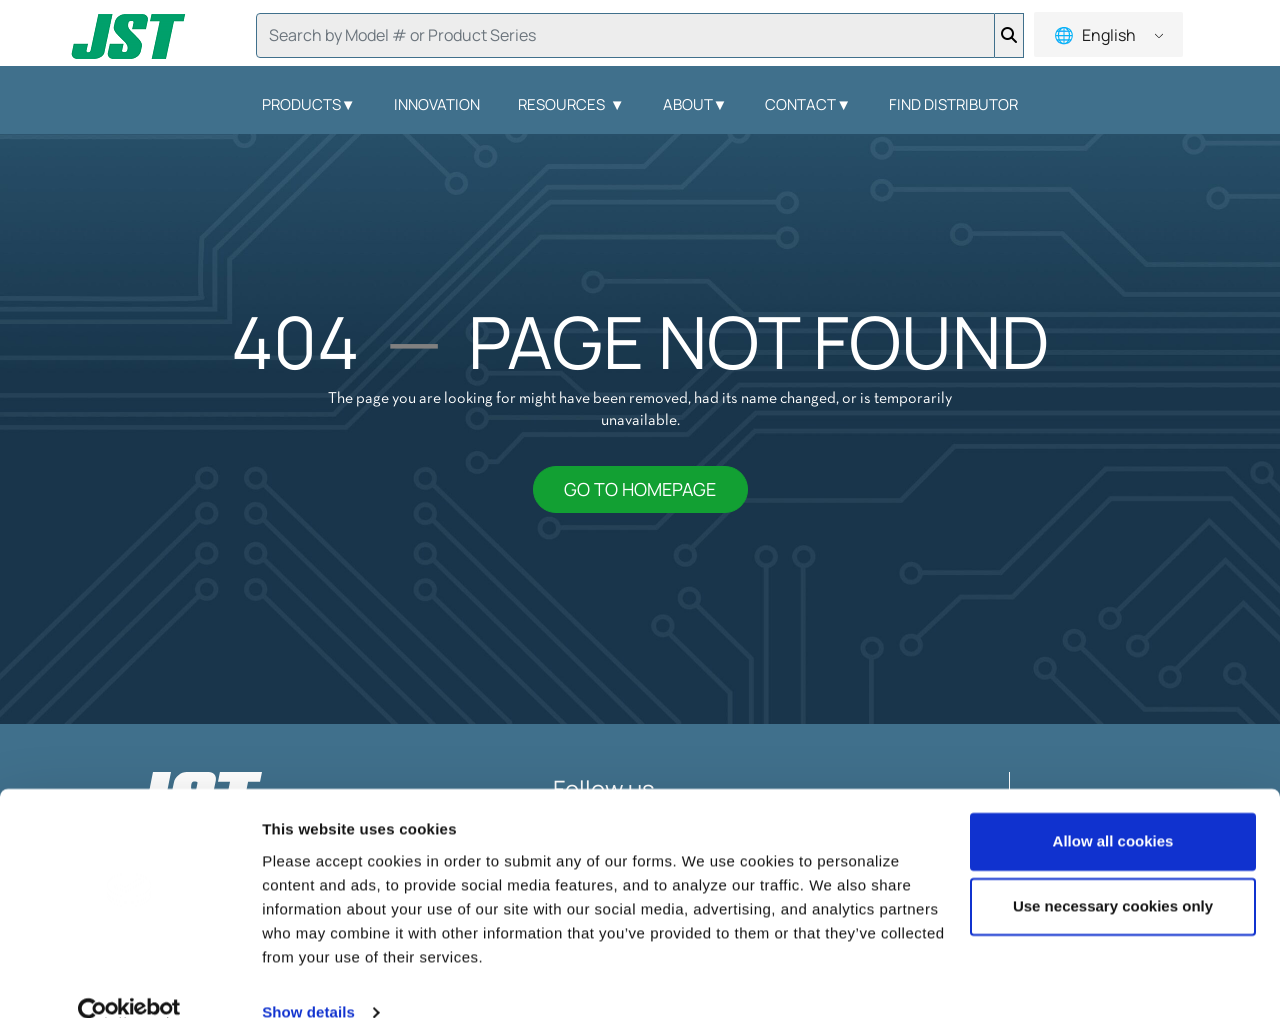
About (695, 104)
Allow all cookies (1113, 807)
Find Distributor (953, 104)
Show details (308, 978)
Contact (808, 104)
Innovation (437, 104)
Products (309, 104)
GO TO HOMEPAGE (640, 489)
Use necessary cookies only (1113, 872)
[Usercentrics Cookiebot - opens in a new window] (129, 979)
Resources (571, 104)
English (1107, 35)
